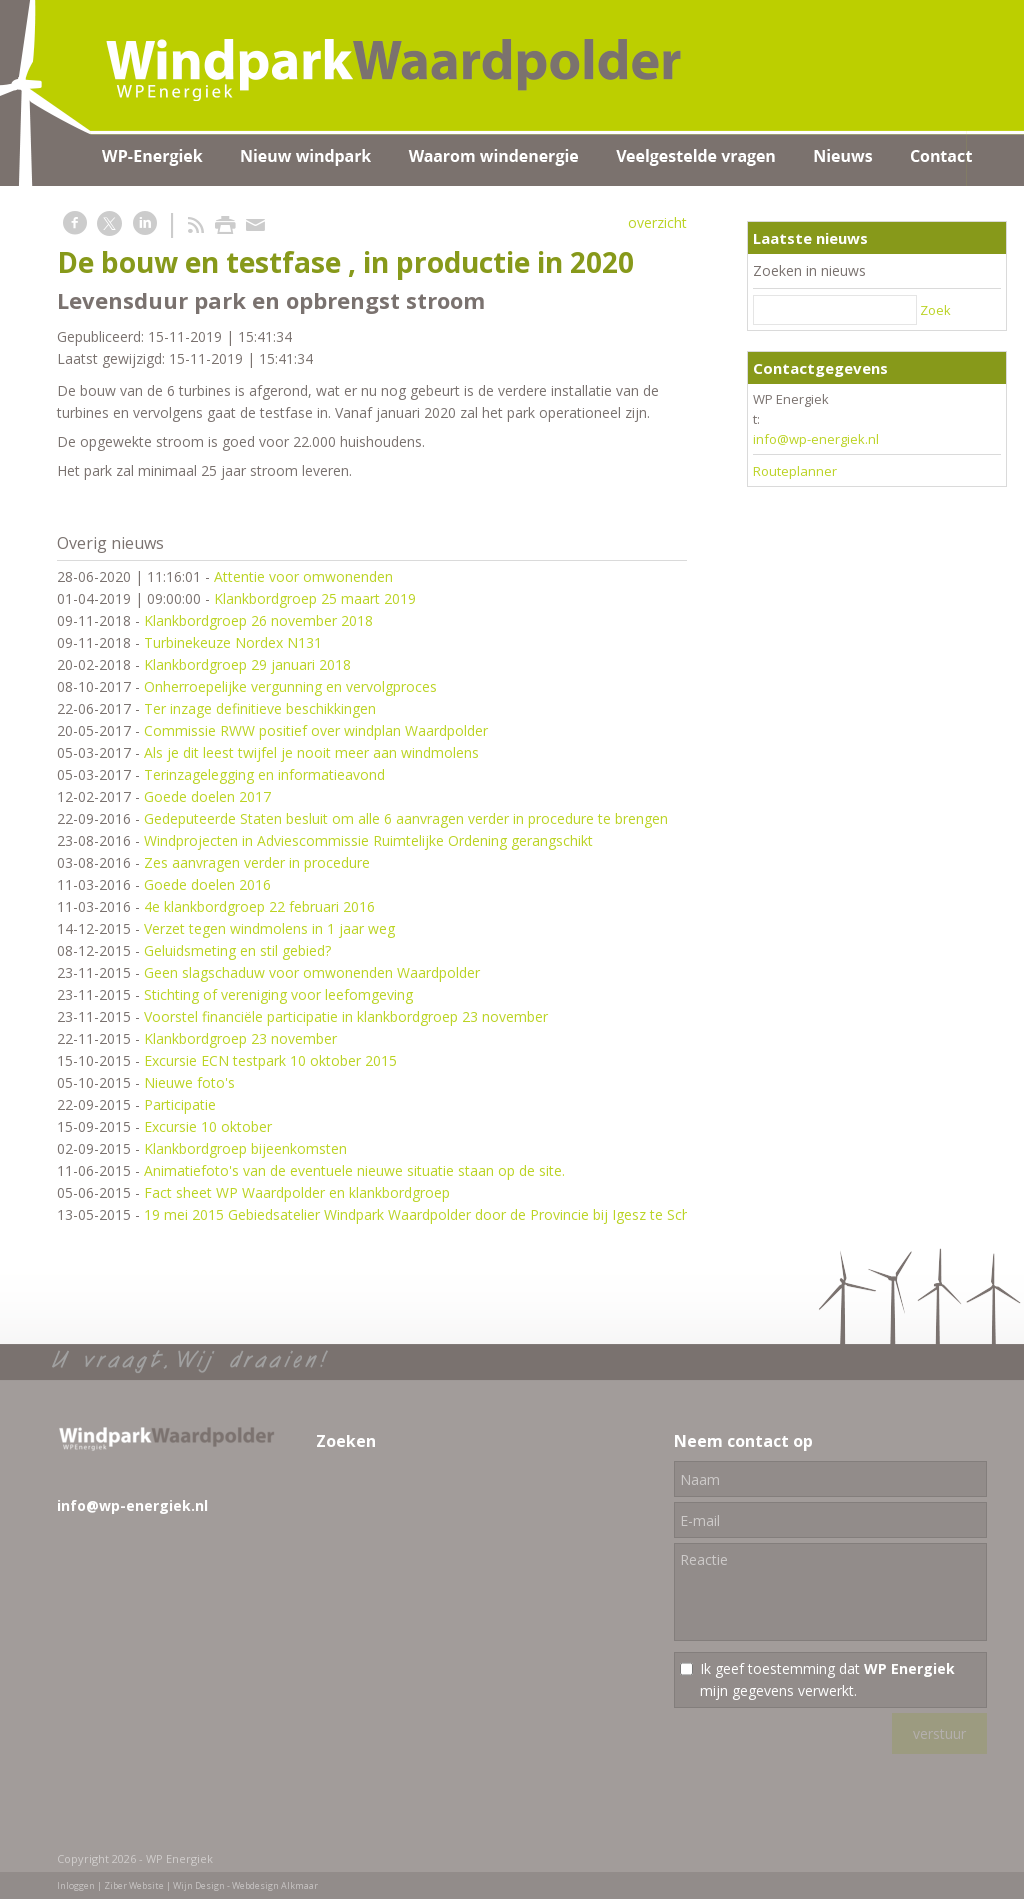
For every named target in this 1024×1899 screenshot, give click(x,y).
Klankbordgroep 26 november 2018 (258, 620)
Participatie (180, 1104)
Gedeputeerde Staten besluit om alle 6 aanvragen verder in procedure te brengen (406, 818)
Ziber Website (134, 1885)
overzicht (657, 222)
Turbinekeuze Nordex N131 (233, 642)
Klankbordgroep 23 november (240, 1038)
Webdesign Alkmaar (275, 1885)
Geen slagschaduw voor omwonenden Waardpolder (312, 972)
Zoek (935, 310)
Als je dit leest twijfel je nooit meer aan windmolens (311, 752)
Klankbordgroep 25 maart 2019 (315, 598)
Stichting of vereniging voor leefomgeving (278, 994)
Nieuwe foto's (189, 1082)
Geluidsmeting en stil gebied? (237, 950)
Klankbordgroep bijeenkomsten (245, 1148)
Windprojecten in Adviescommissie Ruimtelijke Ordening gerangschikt (368, 840)
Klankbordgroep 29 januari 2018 (247, 664)
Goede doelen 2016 (207, 884)
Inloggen (76, 1885)
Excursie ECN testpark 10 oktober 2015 (270, 1060)
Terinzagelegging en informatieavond (264, 774)
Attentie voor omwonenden (303, 576)
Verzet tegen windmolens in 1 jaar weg (269, 928)
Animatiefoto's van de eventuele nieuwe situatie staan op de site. (354, 1170)
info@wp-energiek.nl (816, 439)
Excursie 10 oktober (208, 1126)
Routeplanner (795, 471)
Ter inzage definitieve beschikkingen (260, 708)
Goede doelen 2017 (207, 796)
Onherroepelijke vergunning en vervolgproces (290, 686)
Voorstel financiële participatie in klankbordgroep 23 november (346, 1016)
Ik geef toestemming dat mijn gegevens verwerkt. (827, 1679)
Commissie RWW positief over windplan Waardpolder (316, 730)
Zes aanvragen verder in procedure (257, 862)
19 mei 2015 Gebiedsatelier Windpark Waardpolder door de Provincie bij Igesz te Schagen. (434, 1214)
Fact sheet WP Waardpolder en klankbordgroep (297, 1192)
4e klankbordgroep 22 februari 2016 (259, 906)
